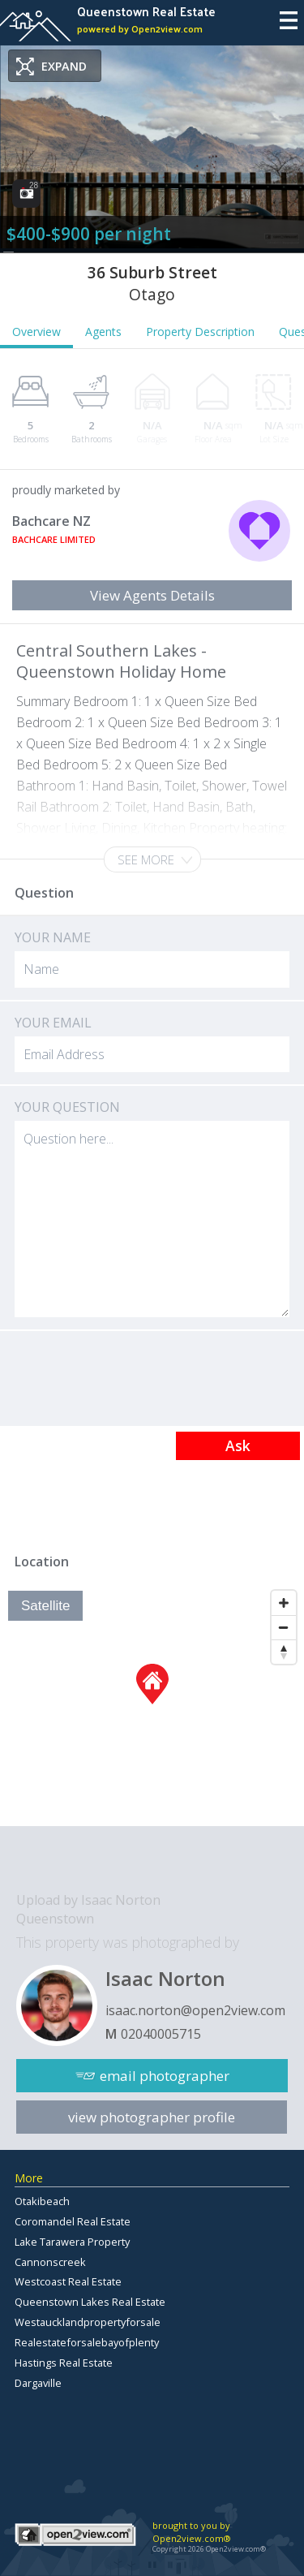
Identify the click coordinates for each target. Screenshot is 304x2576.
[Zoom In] (284, 1603)
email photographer (164, 2075)
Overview (36, 331)
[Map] (152, 1704)
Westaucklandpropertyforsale (88, 2322)
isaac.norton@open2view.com (195, 2010)
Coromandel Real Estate (73, 2221)
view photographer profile (151, 2117)
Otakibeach (42, 2201)
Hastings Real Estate (64, 2362)
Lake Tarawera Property (72, 2241)
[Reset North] (284, 1651)
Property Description (200, 331)
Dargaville (38, 2383)
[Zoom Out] (284, 1627)
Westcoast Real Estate (68, 2281)
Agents (103, 331)
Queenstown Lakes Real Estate (90, 2301)
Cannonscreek (50, 2262)
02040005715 (161, 2034)
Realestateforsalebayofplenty (87, 2342)
